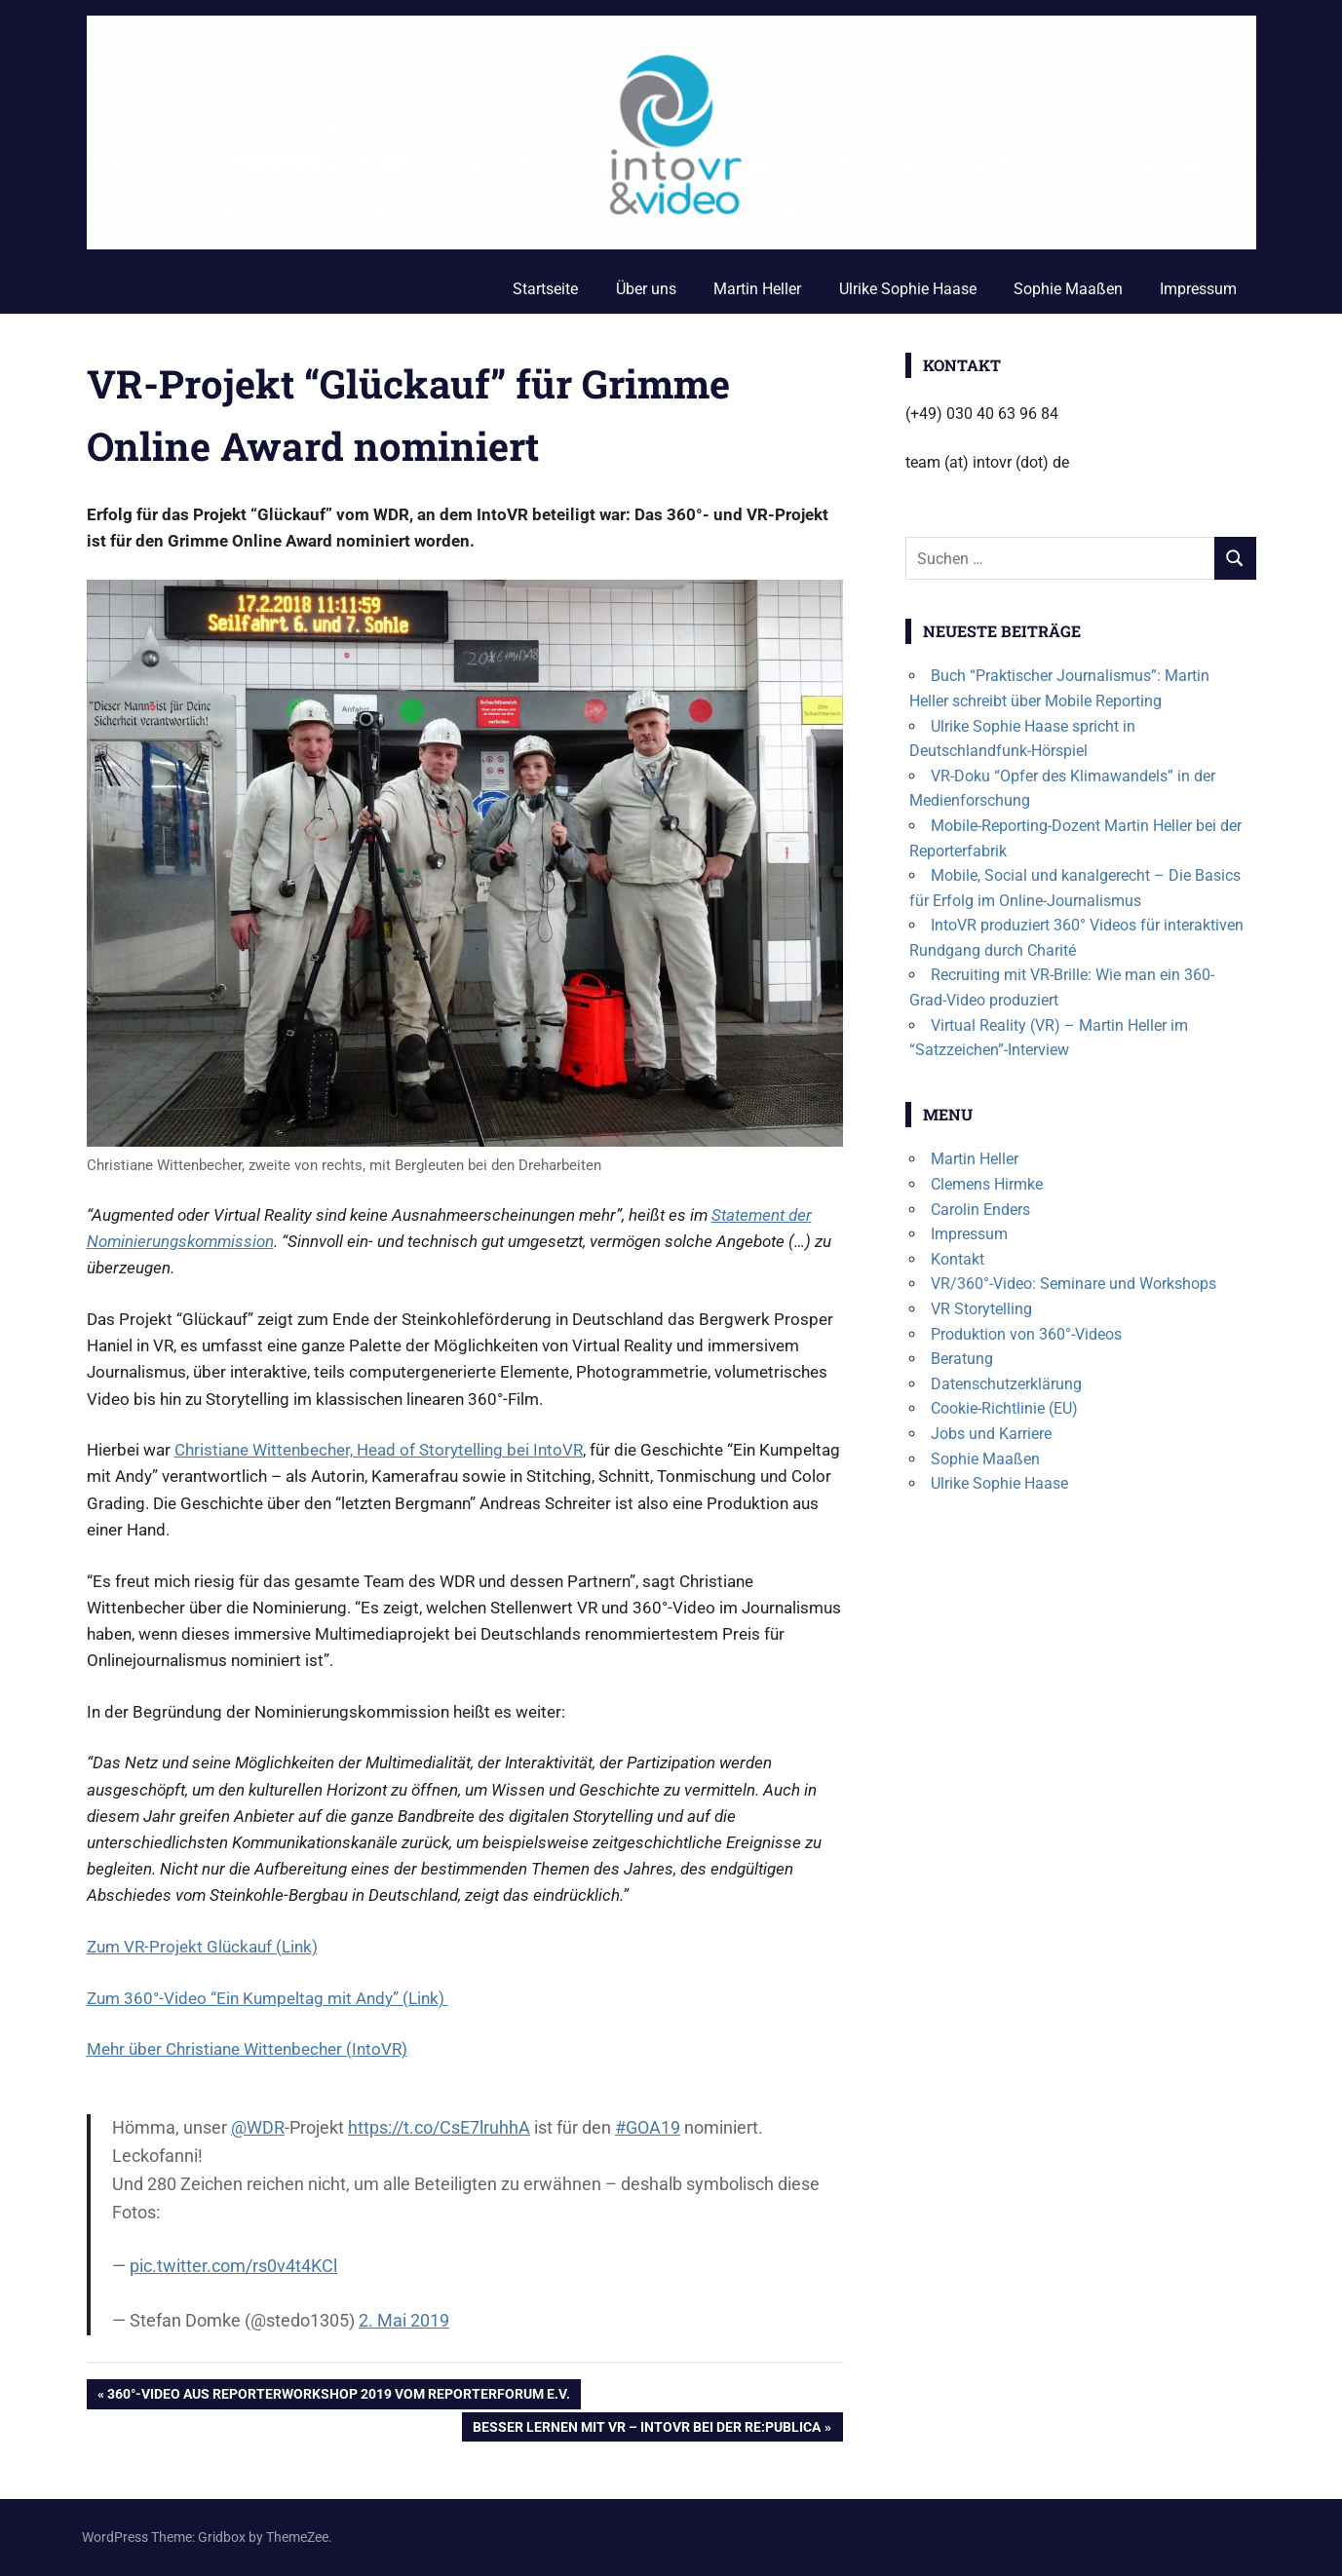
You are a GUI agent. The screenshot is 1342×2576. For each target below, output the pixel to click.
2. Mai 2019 (404, 2320)
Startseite (545, 289)
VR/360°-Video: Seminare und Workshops (1073, 1283)
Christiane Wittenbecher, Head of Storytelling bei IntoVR (378, 1449)
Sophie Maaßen (1068, 289)
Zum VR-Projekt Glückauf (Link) (202, 1946)
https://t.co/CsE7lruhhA (439, 2127)
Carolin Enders (980, 1209)
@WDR (258, 2127)
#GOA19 (647, 2127)
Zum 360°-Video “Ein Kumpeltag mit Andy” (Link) (267, 1998)
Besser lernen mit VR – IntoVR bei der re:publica (646, 2429)
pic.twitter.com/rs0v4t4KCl (233, 2265)
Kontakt (957, 1259)
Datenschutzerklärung (1006, 1384)
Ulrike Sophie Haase (908, 289)
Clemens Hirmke (987, 1184)
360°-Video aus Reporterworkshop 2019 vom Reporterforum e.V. (338, 2395)
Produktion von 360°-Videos (1026, 1334)
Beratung (962, 1358)
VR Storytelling (981, 1309)
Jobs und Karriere (991, 1433)
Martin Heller (757, 289)
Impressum (1198, 289)
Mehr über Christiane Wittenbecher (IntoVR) (247, 2049)
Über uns (646, 289)
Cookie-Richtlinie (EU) (1004, 1408)
